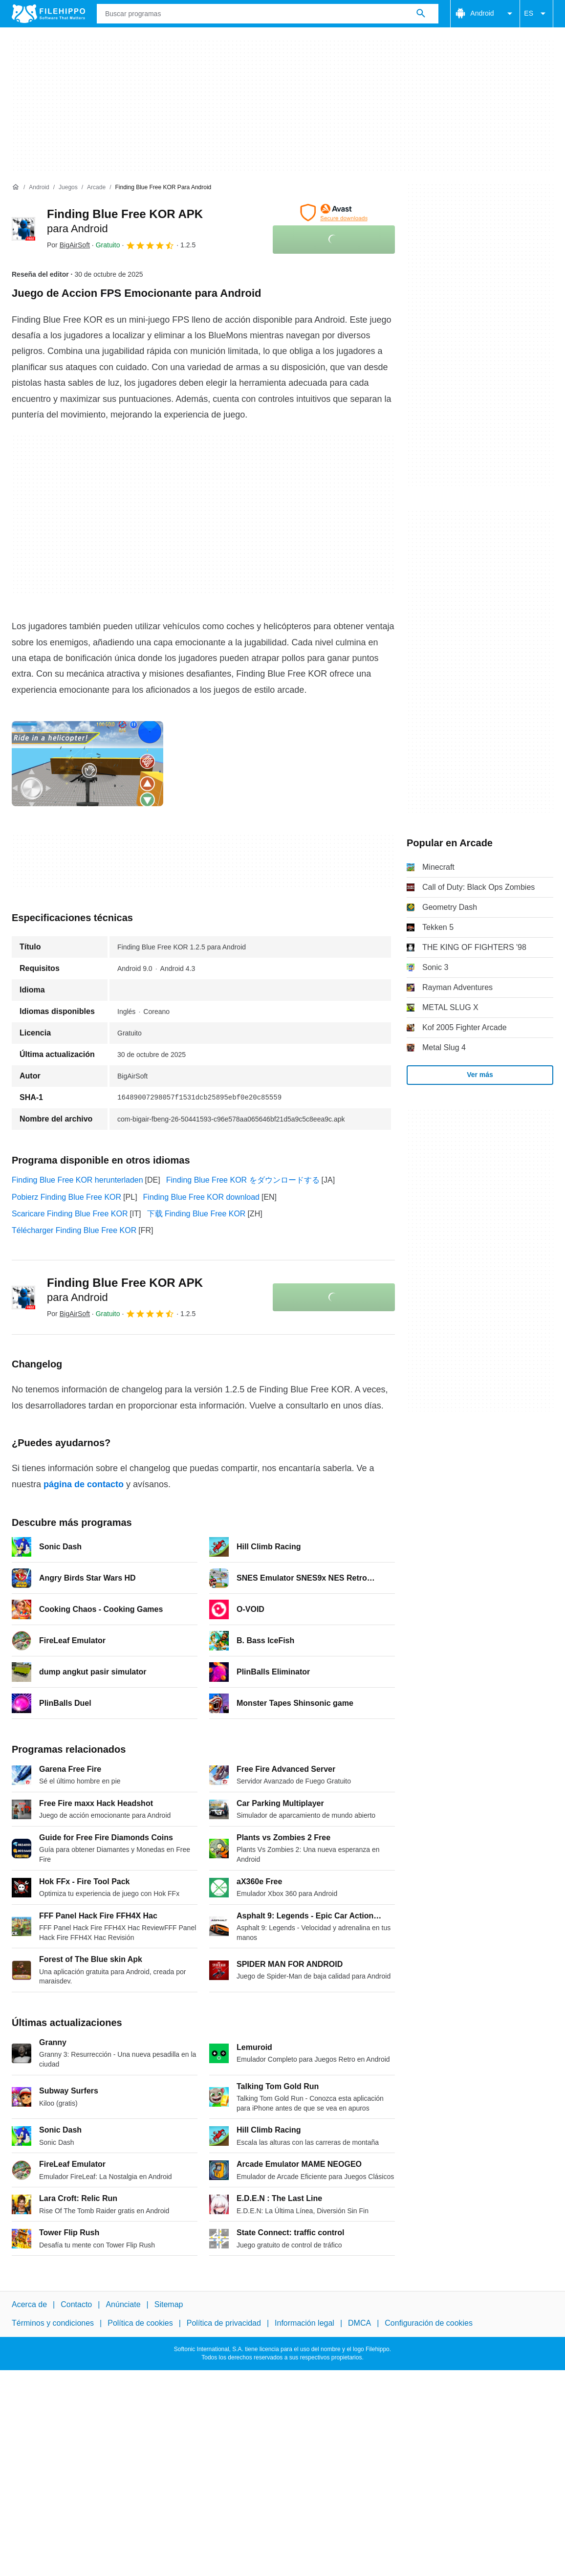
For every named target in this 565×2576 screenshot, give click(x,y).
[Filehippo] (48, 13)
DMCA (359, 2323)
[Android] (39, 187)
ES (536, 14)
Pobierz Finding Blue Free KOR (66, 1197)
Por (68, 245)
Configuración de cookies (429, 2323)
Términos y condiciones (53, 2323)
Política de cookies (140, 2323)
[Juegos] (68, 187)
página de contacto (83, 1484)
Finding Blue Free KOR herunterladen (77, 1180)
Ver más (480, 1075)
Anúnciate (123, 2304)
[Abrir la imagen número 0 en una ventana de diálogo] (87, 763)
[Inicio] (16, 187)
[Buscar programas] (421, 13)
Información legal (304, 2323)
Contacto (76, 2304)
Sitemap (168, 2304)
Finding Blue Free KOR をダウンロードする (243, 1180)
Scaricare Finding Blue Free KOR (70, 1214)
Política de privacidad (224, 2323)
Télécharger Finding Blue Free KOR (74, 1230)
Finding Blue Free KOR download (201, 1197)
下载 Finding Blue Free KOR (196, 1214)
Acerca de (29, 2304)
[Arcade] (96, 187)
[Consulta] (267, 13)
